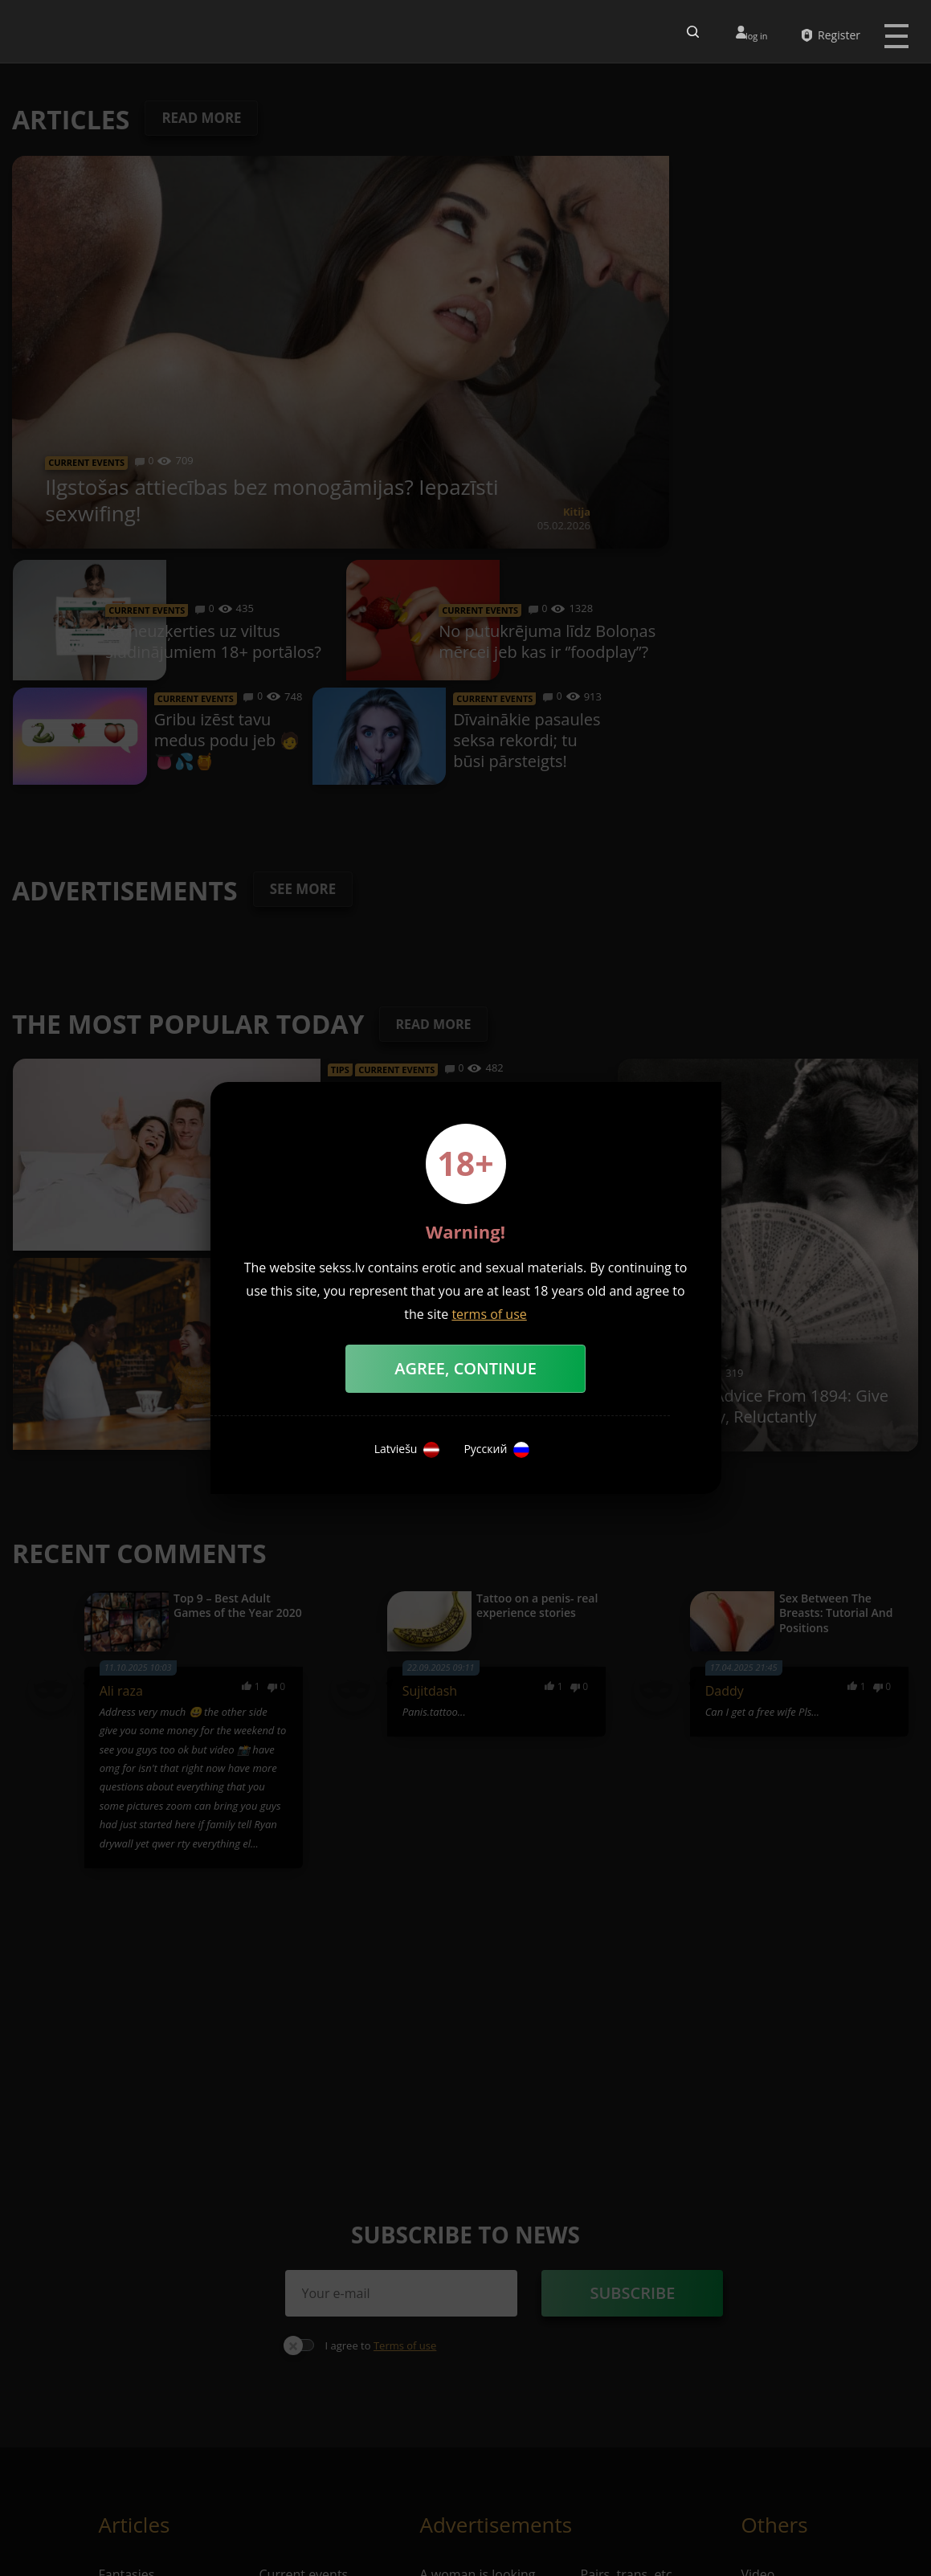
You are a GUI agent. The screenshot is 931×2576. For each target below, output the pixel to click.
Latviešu (407, 1450)
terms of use (488, 1314)
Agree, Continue (465, 1368)
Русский (496, 1450)
